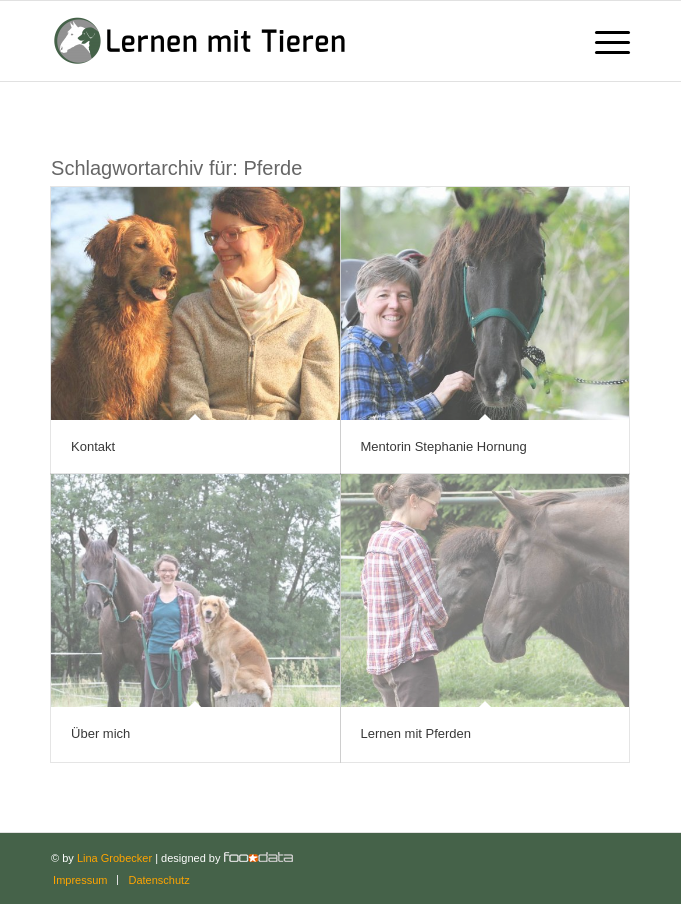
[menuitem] (602, 41)
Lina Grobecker (114, 858)
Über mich (100, 733)
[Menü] (602, 41)
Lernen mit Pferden (416, 733)
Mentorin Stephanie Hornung (444, 446)
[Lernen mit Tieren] (282, 41)
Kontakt (93, 446)
